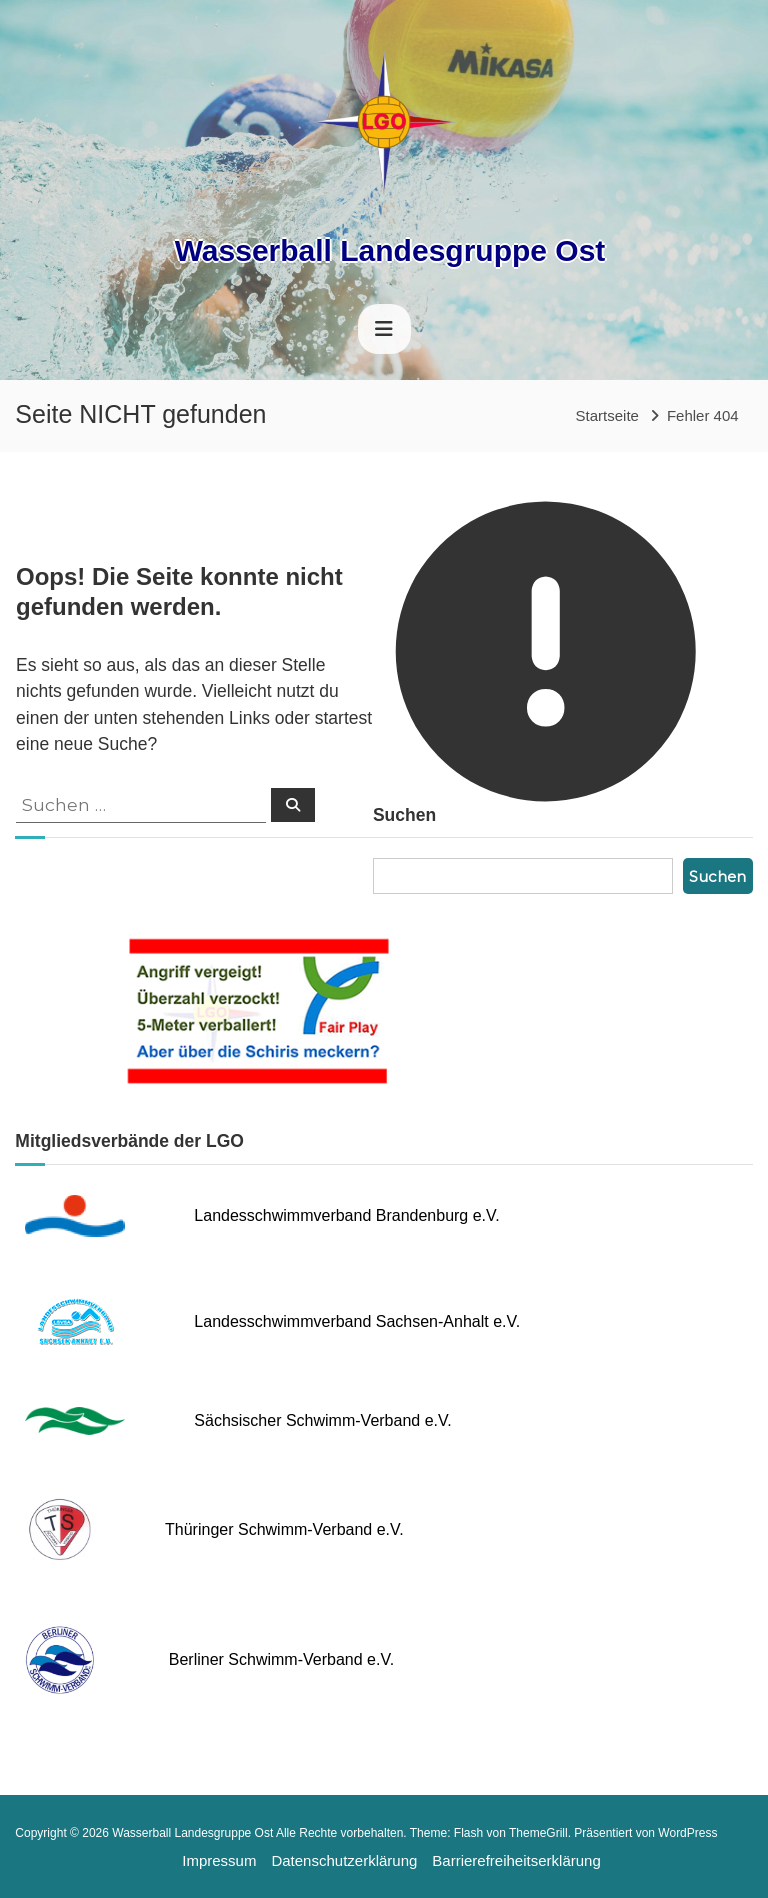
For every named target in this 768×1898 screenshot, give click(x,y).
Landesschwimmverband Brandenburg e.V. (346, 1215)
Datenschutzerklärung (344, 1860)
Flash (468, 1833)
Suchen (717, 876)
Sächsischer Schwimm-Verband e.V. (322, 1420)
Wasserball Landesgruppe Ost (390, 250)
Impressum (219, 1860)
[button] (30, 1868)
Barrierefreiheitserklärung (516, 1860)
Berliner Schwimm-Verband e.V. (281, 1659)
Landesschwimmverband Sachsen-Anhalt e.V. (357, 1321)
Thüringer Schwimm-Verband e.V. (284, 1529)
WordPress (687, 1833)
